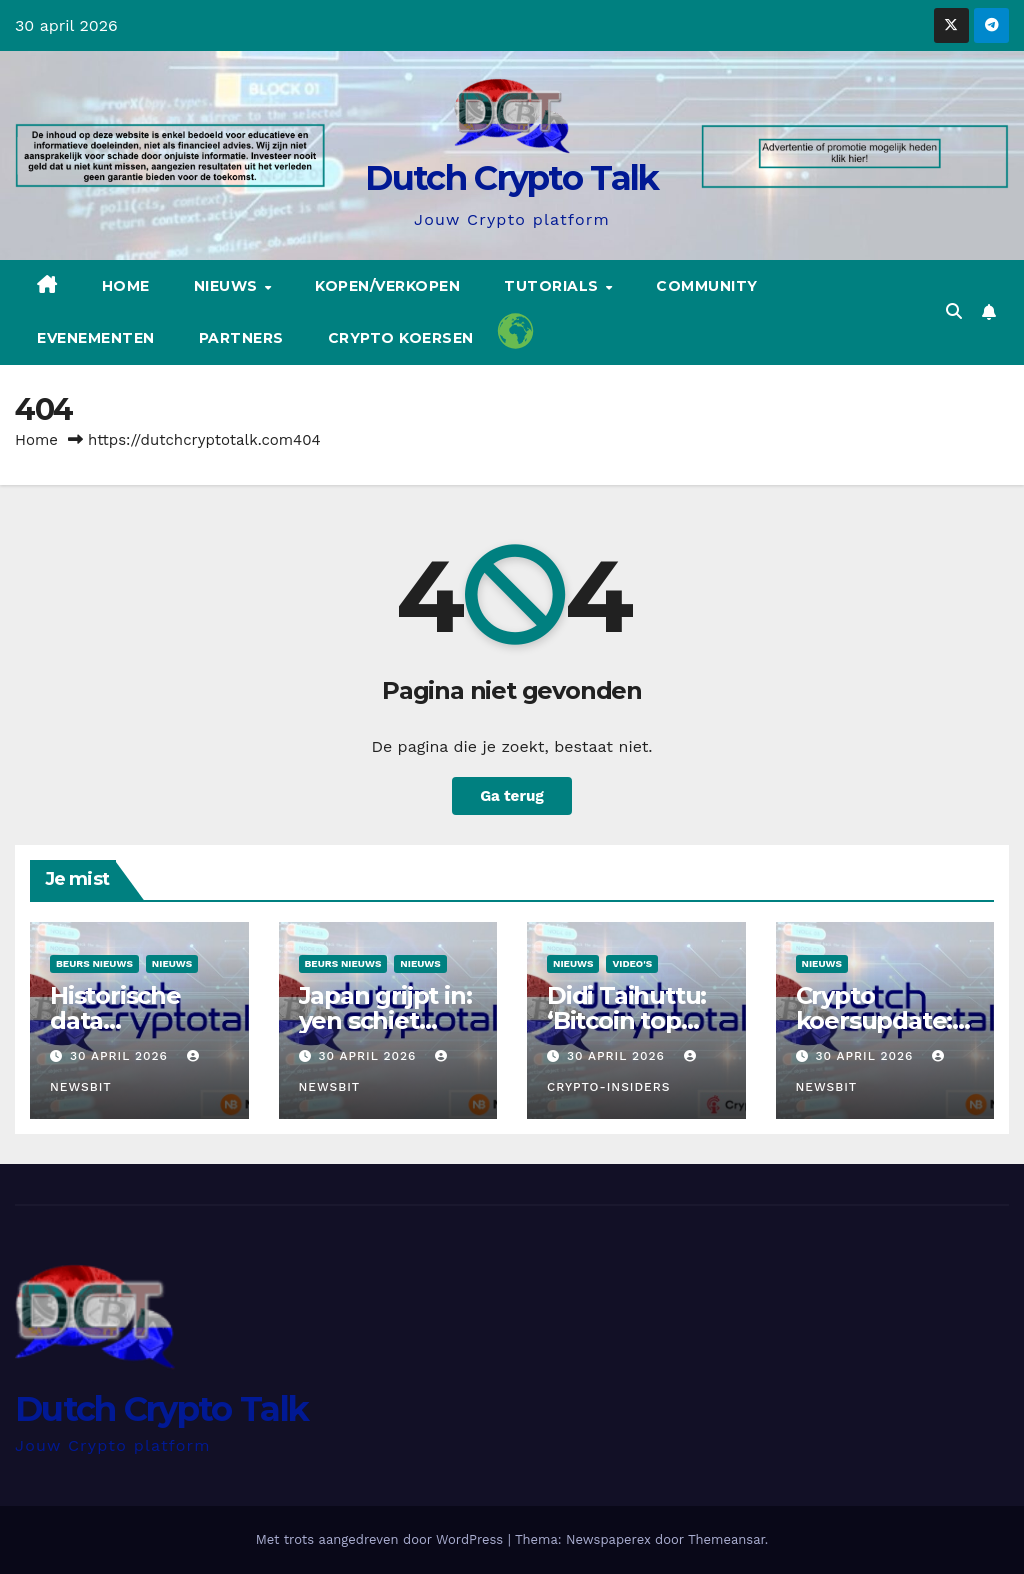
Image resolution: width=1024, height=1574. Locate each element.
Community (707, 286)
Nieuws (228, 286)
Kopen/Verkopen (387, 286)
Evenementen (96, 338)
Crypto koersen (401, 338)
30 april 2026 (121, 1056)
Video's (632, 963)
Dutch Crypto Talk (511, 178)
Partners (241, 338)
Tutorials (553, 286)
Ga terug (512, 796)
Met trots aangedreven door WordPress (382, 1539)
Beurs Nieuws (94, 963)
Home (126, 286)
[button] (954, 311)
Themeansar (726, 1539)
